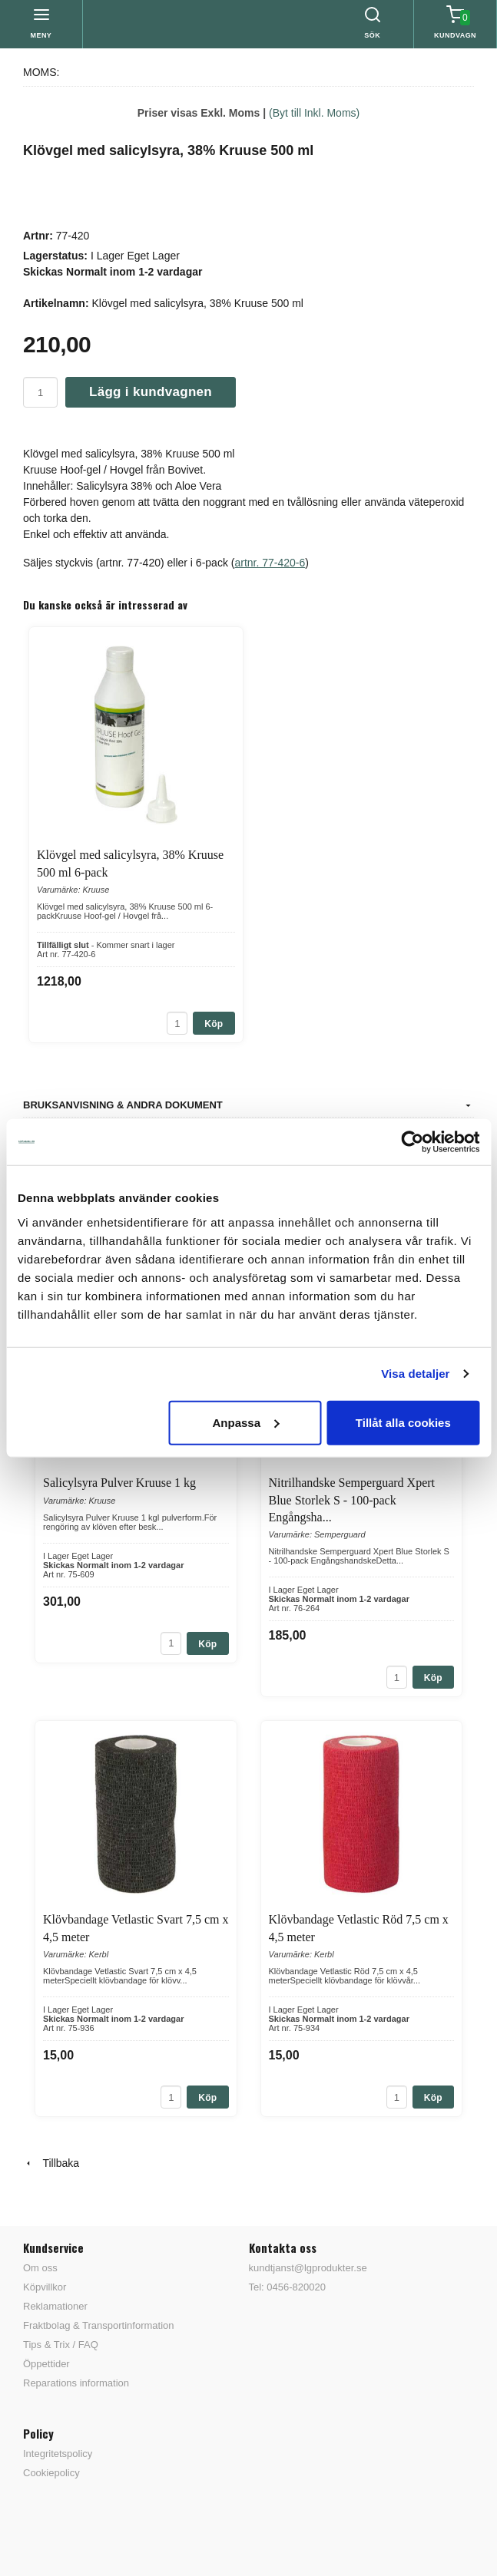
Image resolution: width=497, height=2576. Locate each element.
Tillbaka (51, 2163)
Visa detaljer (415, 1373)
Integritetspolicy (57, 2453)
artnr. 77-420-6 (269, 562)
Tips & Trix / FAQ (60, 2344)
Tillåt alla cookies (403, 1421)
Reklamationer (55, 2306)
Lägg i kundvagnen (150, 392)
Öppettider (46, 2364)
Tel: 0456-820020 (287, 2287)
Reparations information (76, 2383)
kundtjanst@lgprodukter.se (308, 2268)
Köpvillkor (44, 2287)
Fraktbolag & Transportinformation (98, 2325)
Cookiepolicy (51, 2473)
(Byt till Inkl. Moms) (314, 113)
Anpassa (245, 1421)
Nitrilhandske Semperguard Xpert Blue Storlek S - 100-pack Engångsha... (352, 1500)
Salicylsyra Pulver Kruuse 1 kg (119, 1482)
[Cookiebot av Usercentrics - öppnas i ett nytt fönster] (412, 1142)
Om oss (40, 2268)
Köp (213, 1024)
